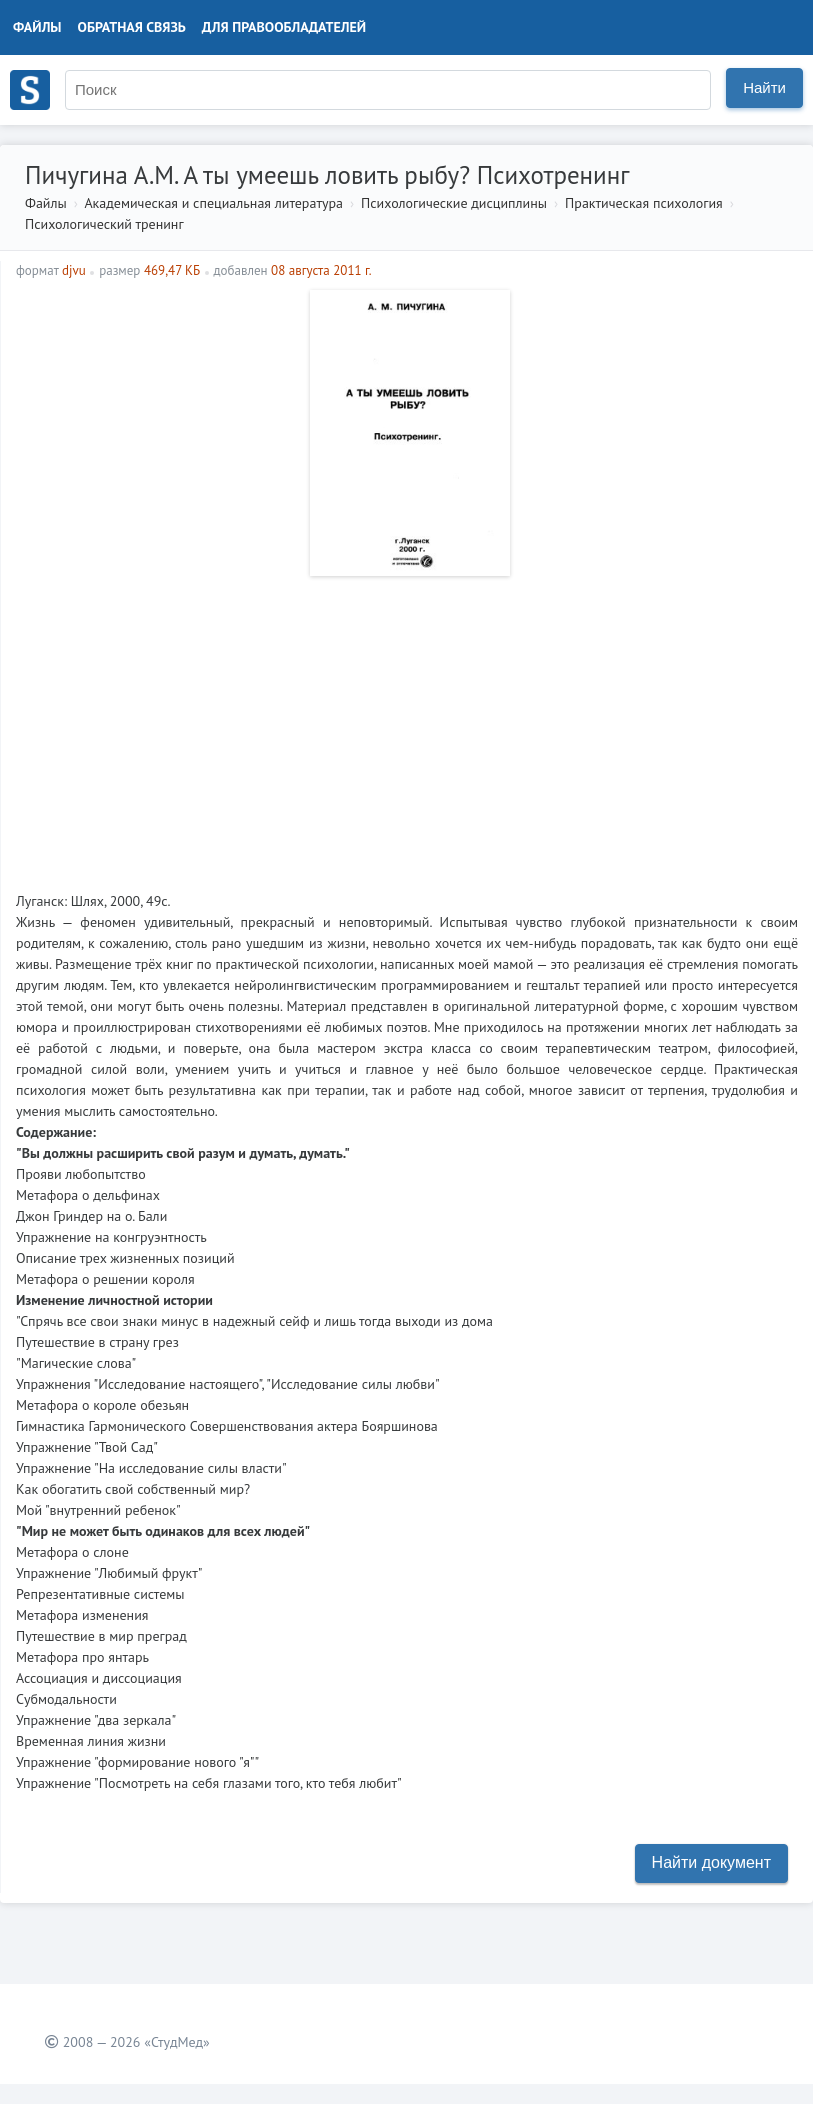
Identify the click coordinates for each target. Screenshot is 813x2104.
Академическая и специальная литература (213, 203)
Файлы (37, 27)
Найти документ (711, 1862)
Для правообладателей (284, 27)
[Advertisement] (407, 726)
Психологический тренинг (104, 224)
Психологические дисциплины (454, 203)
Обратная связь (132, 27)
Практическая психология (644, 203)
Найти (764, 87)
